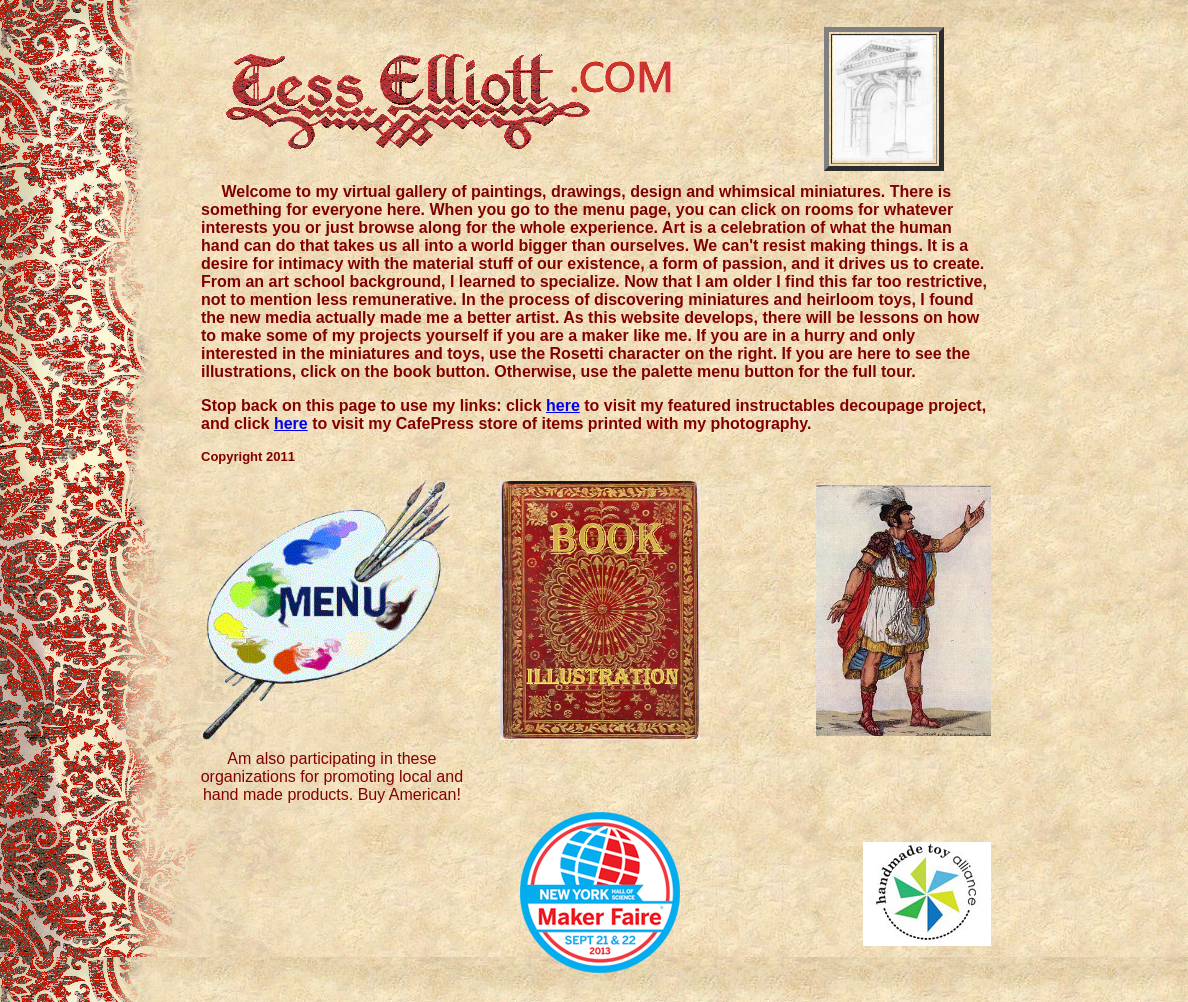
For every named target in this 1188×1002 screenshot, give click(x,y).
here (563, 405)
